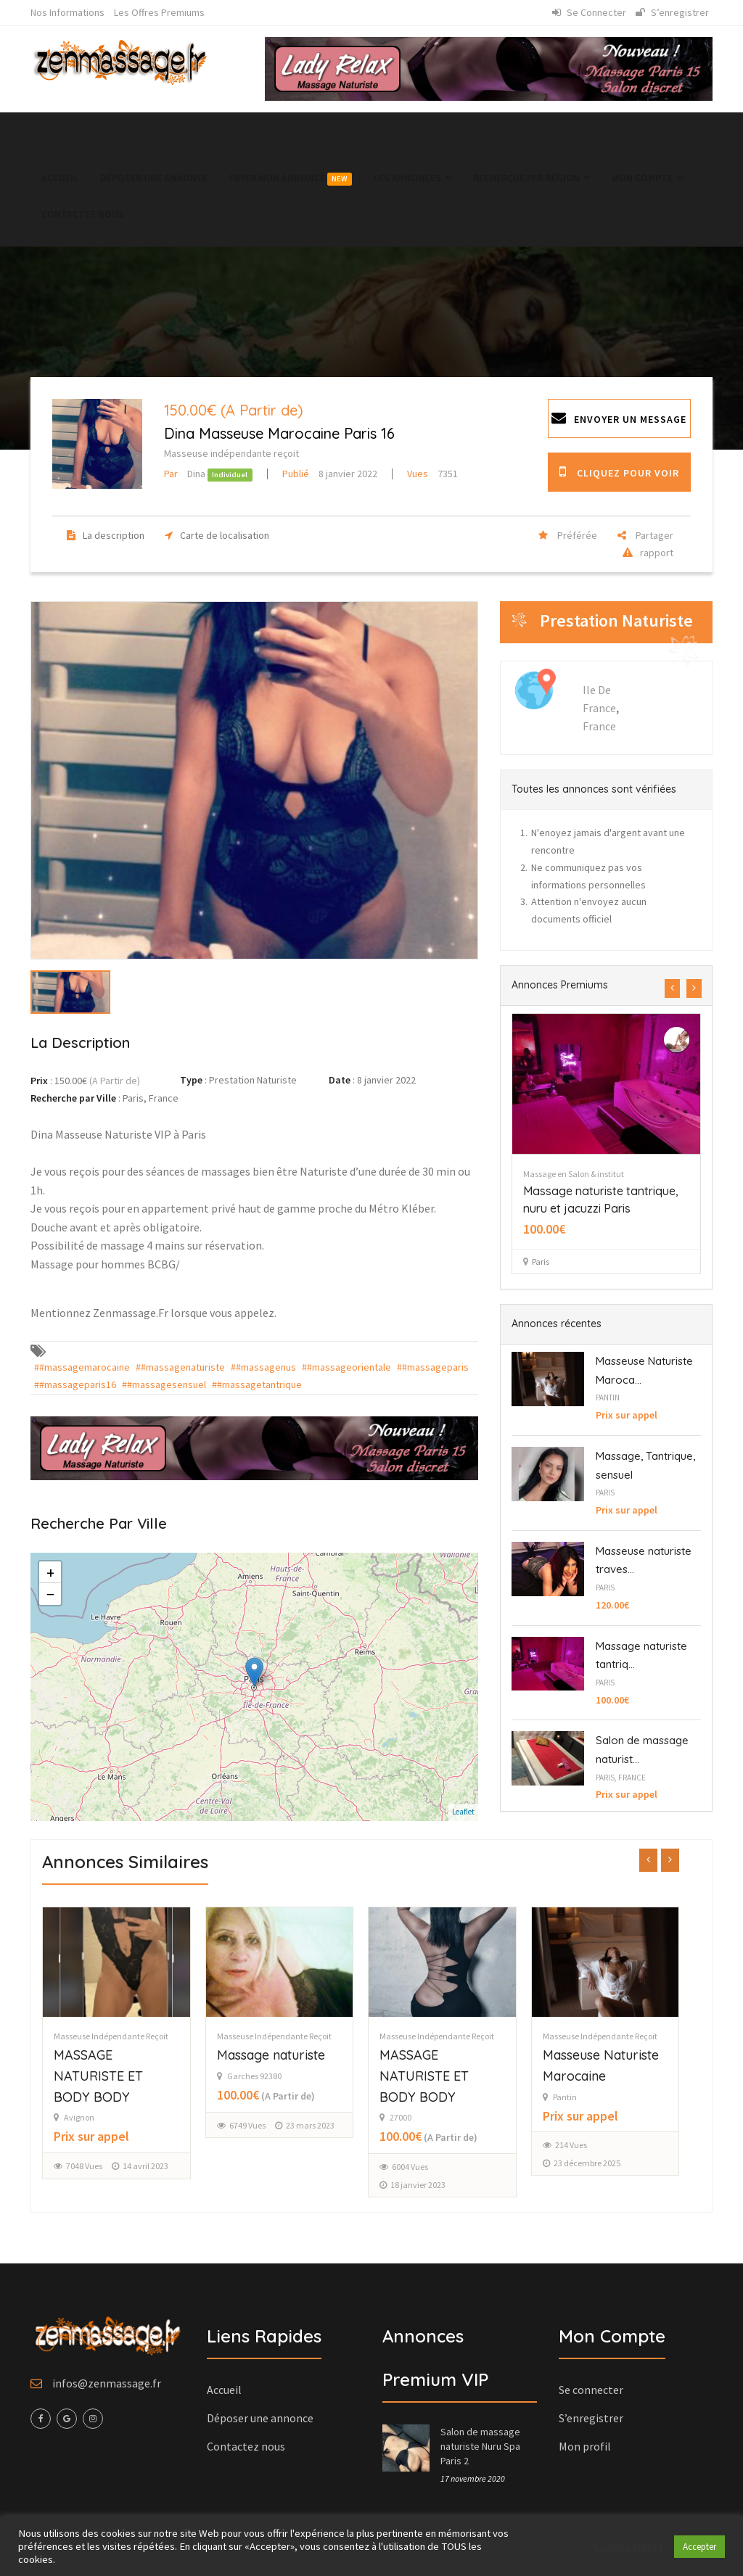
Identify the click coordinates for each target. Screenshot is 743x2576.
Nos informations (67, 12)
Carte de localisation (213, 535)
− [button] (50, 1594)
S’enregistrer (672, 12)
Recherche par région (531, 177)
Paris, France (621, 1777)
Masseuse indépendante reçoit (231, 453)
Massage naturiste (298, 2055)
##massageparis (433, 1367)
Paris (605, 1492)
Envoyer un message (618, 418)
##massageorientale (346, 1367)
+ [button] (50, 1572)
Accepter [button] (699, 2546)
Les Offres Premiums (159, 12)
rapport (644, 552)
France (599, 726)
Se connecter (589, 12)
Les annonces (412, 177)
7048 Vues (111, 2165)
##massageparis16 (75, 1384)
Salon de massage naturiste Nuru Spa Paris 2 (480, 2446)
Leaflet (463, 1812)
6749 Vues (274, 2125)
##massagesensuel (164, 1384)
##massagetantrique (257, 1384)
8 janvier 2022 (329, 473)
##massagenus (263, 1367)
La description (101, 535)
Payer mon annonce (290, 178)
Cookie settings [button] (628, 2546)
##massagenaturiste (180, 1367)
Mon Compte (647, 177)
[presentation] (672, 988)
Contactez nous (82, 213)
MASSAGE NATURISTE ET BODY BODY (125, 2076)
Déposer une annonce (154, 177)
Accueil (59, 177)
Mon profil (585, 2446)
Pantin (608, 1397)
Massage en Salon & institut (617, 1173)
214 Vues (598, 2144)
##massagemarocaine (82, 1367)
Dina (186, 473)
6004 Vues (437, 2166)
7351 (432, 473)
